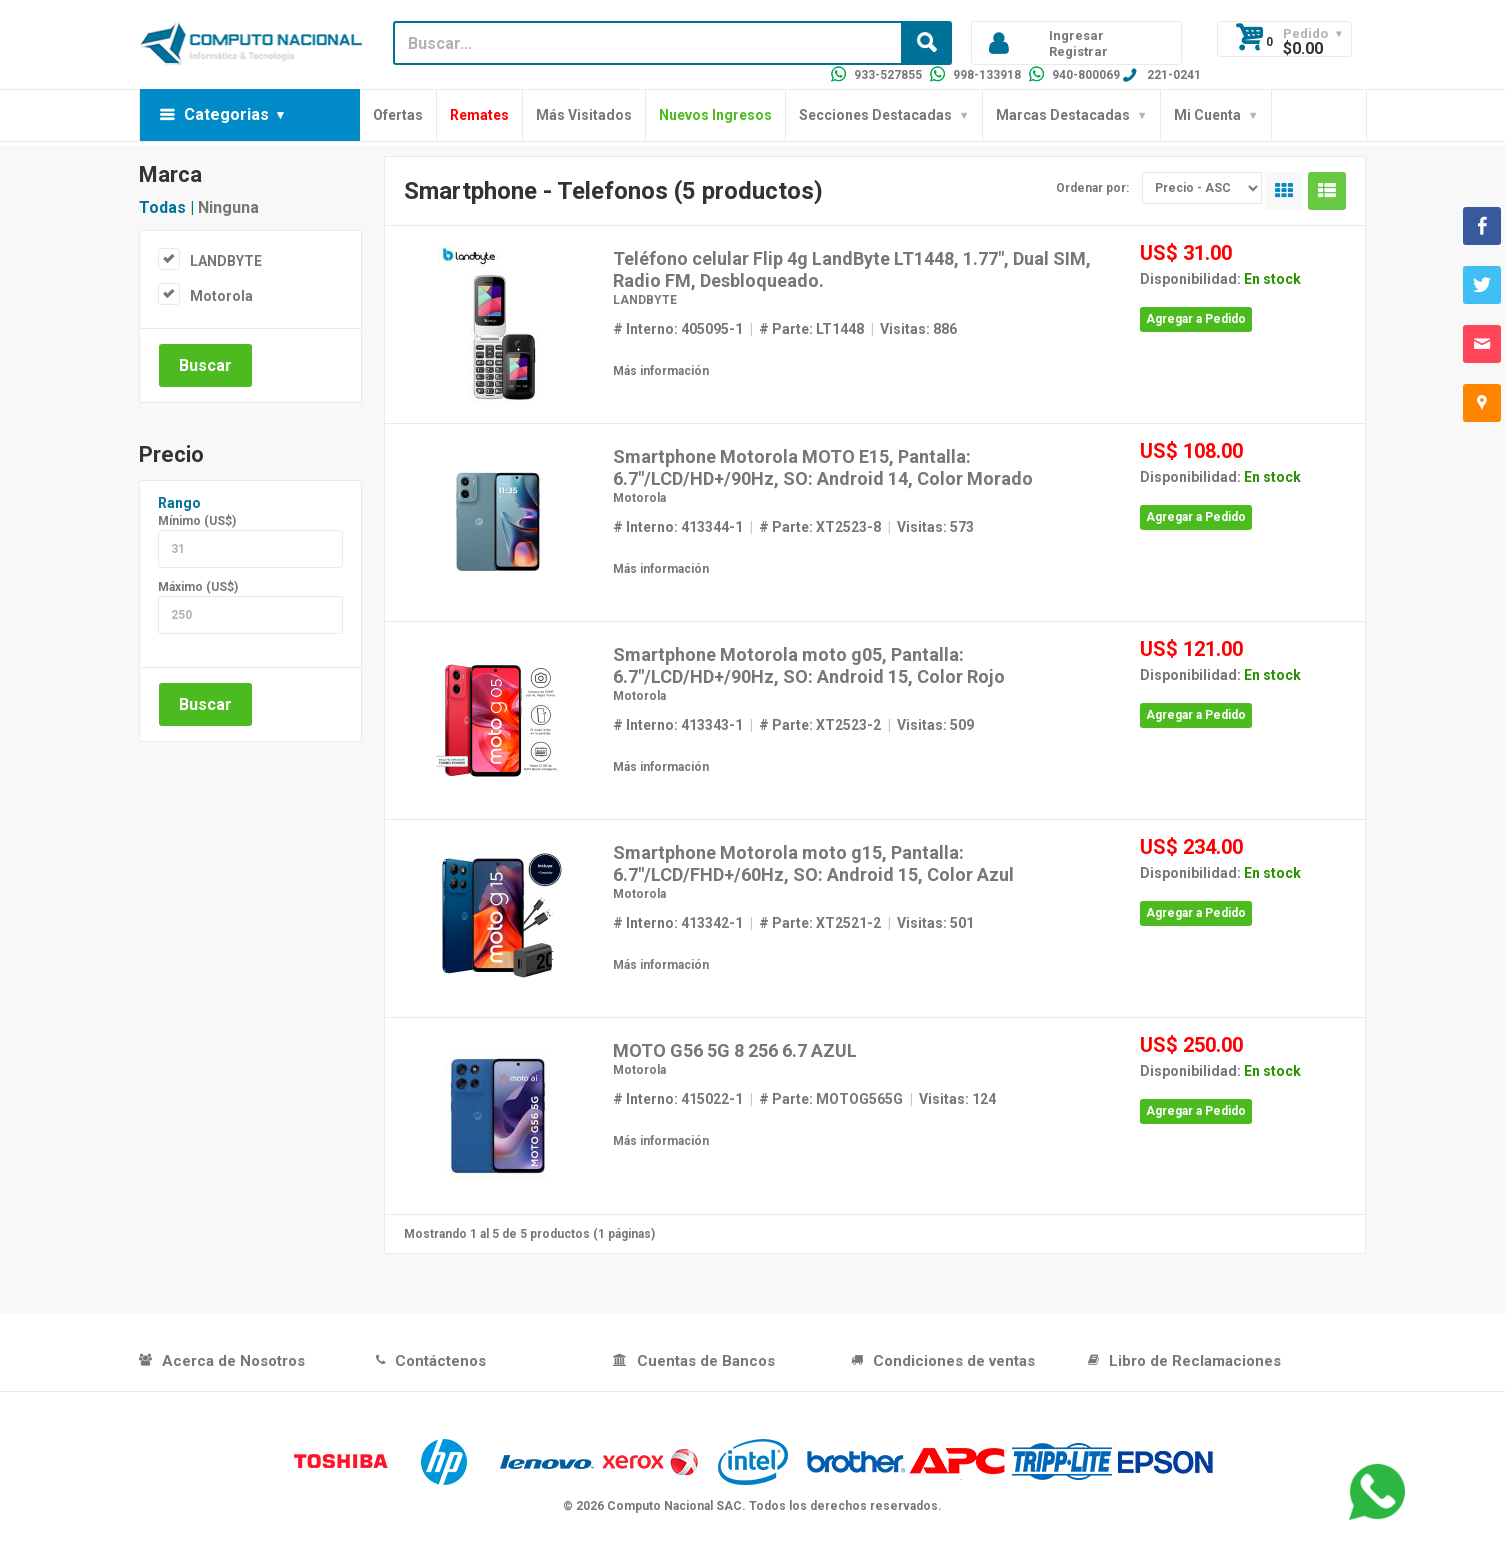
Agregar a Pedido (1196, 319)
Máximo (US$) (198, 587)
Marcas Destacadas (1063, 115)
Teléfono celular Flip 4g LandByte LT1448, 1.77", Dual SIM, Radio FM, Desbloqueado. (852, 269)
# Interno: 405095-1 (678, 329)
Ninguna (228, 207)
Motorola (221, 296)
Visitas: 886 (918, 329)
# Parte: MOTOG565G (831, 1099)
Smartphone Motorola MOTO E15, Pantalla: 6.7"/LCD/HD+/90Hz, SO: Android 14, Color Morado (823, 467)
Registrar (1078, 51)
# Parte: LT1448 (811, 329)
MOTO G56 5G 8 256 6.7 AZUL (735, 1050)
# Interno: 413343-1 (678, 725)
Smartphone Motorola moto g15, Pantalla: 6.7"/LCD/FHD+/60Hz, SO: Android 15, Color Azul (813, 863)
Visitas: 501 (935, 923)
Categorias (226, 114)
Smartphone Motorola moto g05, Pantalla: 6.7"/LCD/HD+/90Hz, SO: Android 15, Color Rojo (809, 665)
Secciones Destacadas (875, 115)
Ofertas (398, 115)
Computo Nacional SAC (674, 1506)
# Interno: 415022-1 (678, 1099)
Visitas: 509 (935, 725)
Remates (479, 115)
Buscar (205, 365)
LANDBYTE (226, 261)
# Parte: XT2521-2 (820, 923)
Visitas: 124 (957, 1099)
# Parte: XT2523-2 (820, 725)
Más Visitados (584, 115)
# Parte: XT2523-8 (820, 527)
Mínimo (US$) (197, 521)
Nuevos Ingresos (715, 115)
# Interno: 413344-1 (678, 527)
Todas (162, 207)
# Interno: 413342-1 (678, 923)
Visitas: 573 (935, 527)
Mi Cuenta (1207, 115)
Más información (661, 371)
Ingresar (1076, 35)
